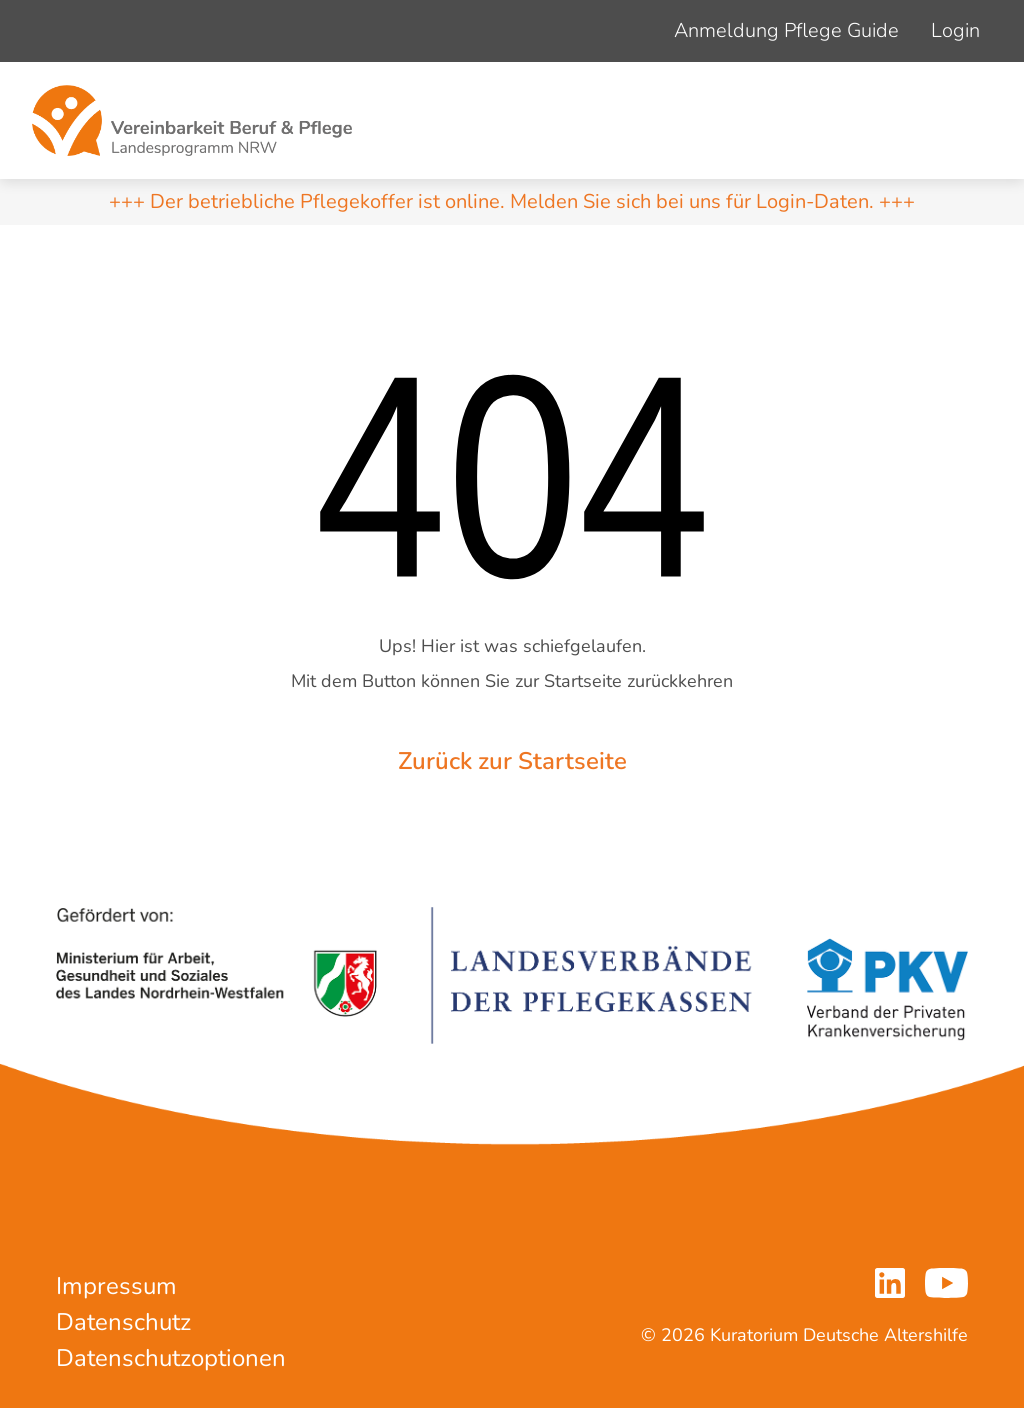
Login (955, 30)
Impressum (116, 1286)
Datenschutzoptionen (171, 1358)
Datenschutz (123, 1322)
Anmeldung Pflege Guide (786, 30)
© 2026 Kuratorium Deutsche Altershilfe (804, 1335)
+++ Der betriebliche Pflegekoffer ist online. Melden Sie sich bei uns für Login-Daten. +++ (512, 201)
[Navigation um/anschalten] (970, 121)
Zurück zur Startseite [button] (512, 761)
